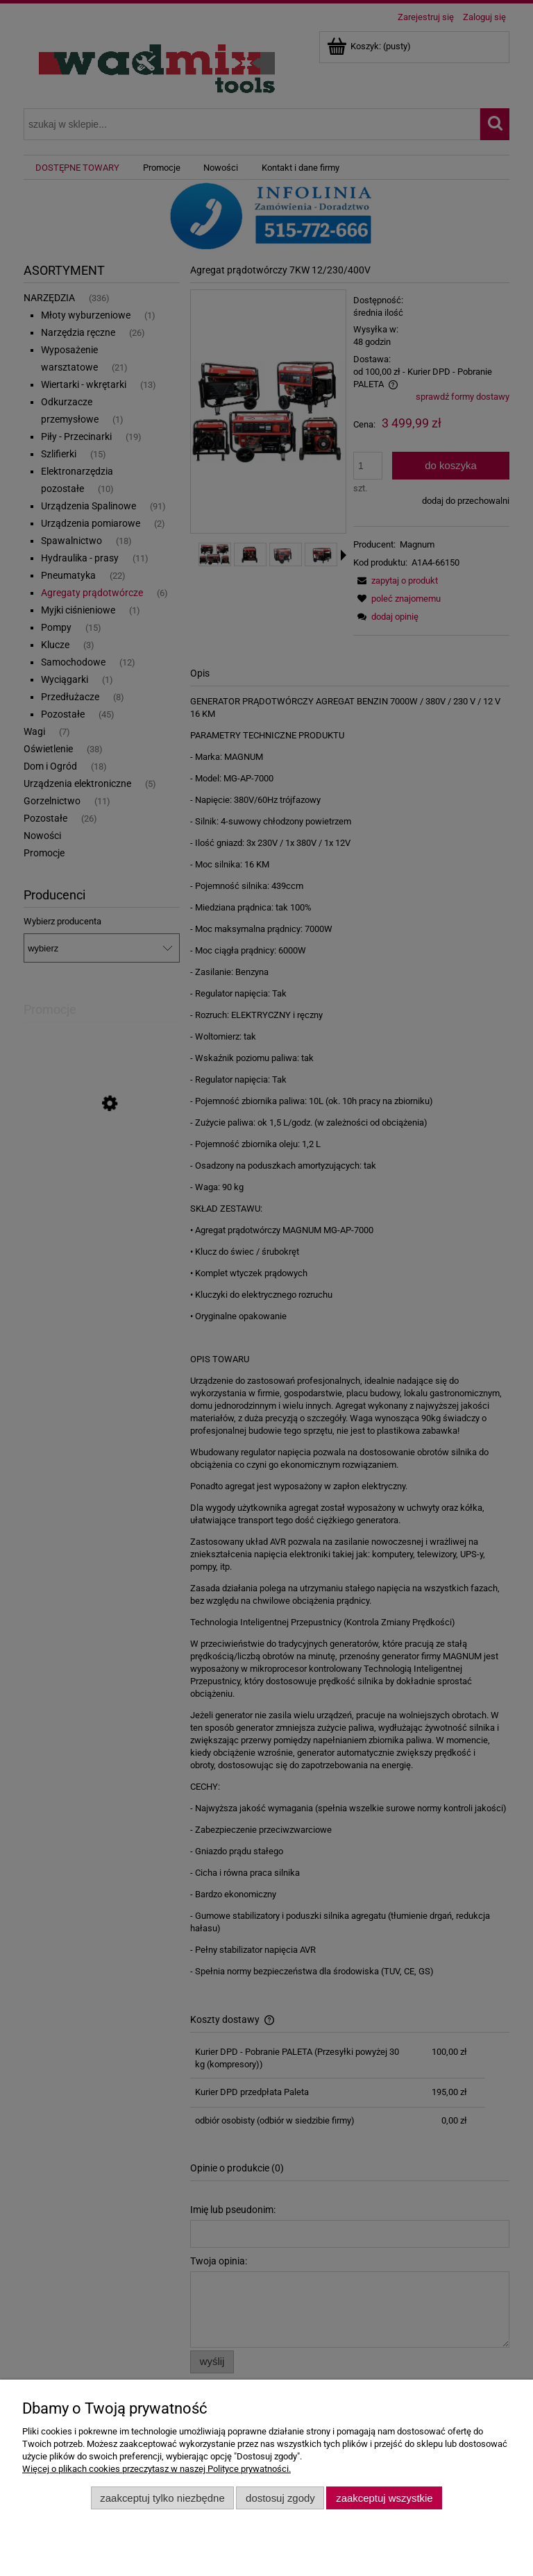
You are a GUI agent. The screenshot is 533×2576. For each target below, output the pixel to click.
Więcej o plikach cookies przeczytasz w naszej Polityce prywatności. (156, 2469)
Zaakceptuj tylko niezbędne (162, 2498)
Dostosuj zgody (280, 2498)
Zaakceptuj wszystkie (384, 2498)
